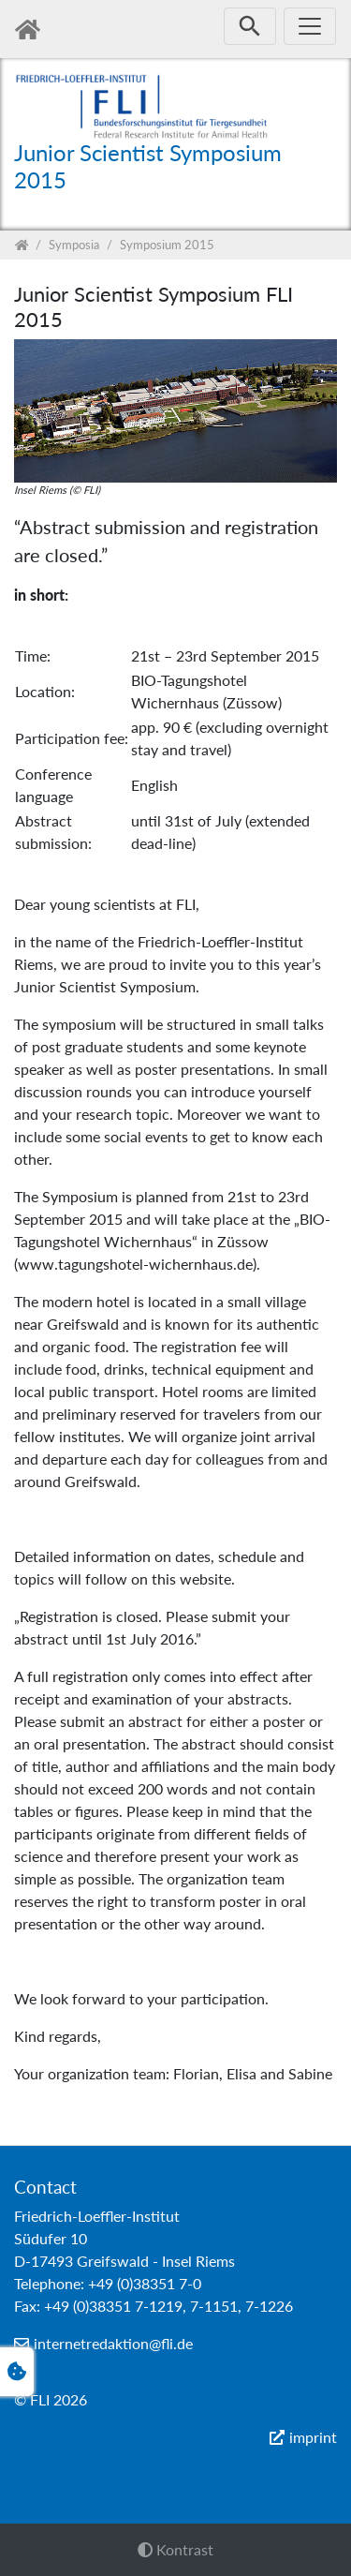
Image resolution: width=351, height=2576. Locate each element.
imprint (313, 2437)
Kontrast (175, 2549)
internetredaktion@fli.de (113, 2343)
